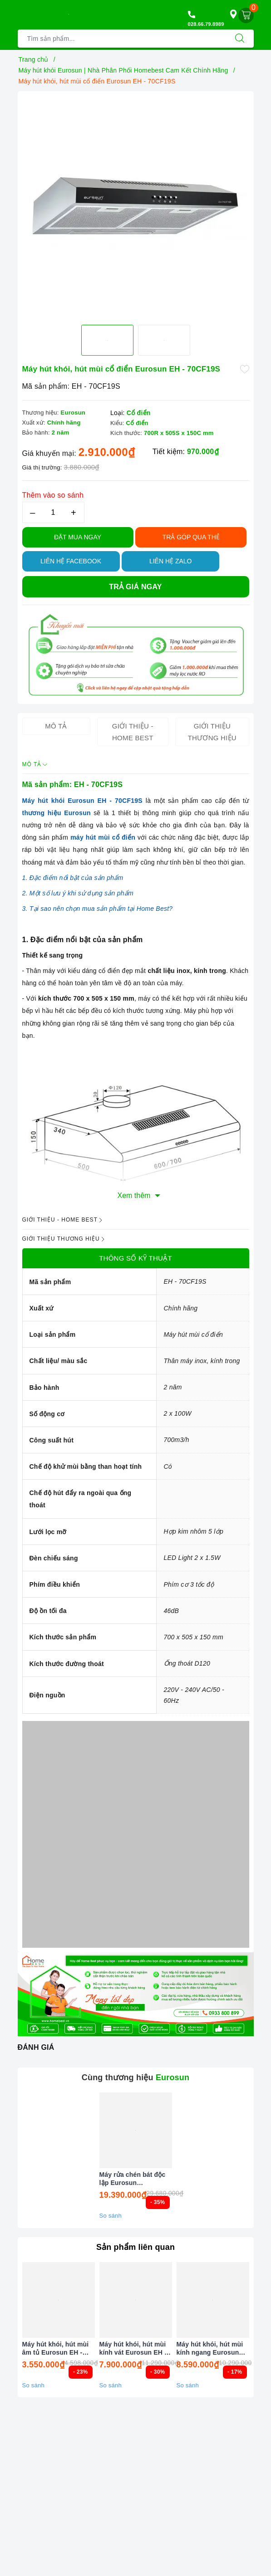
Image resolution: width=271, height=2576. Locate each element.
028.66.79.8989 (206, 24)
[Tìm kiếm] (240, 38)
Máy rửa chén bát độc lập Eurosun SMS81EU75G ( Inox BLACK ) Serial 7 (132, 2179)
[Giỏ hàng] (246, 15)
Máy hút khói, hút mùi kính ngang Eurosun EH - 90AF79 (210, 2348)
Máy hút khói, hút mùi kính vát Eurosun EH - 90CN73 (133, 2348)
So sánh (110, 2215)
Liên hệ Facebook (70, 561)
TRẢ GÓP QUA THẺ (191, 537)
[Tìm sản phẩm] (122, 38)
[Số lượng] (53, 512)
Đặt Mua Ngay (77, 537)
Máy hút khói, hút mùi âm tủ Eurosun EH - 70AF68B (55, 2348)
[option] (135, 204)
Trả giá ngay (135, 587)
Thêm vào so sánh (53, 495)
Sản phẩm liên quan (135, 2247)
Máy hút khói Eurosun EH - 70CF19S (82, 800)
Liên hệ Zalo (170, 561)
